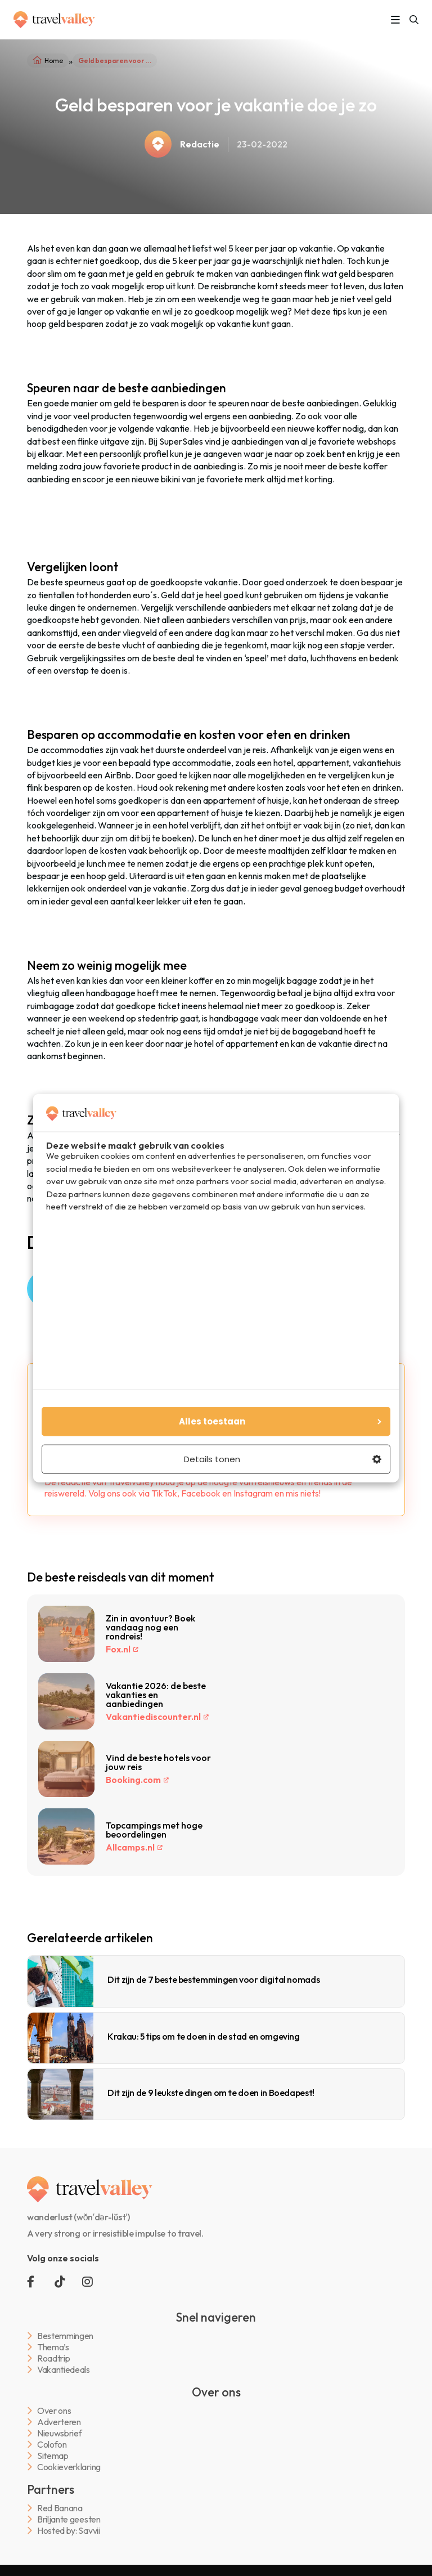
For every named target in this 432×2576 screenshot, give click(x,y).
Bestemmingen (65, 2336)
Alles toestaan (280, 1421)
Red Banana (60, 2508)
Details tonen (283, 1459)
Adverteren (59, 2422)
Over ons (54, 2410)
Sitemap (53, 2455)
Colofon (52, 2444)
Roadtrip (53, 2358)
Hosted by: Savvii (68, 2530)
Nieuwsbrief (59, 2433)
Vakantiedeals (63, 2369)
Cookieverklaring (69, 2467)
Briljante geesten (69, 2519)
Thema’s (53, 2347)
